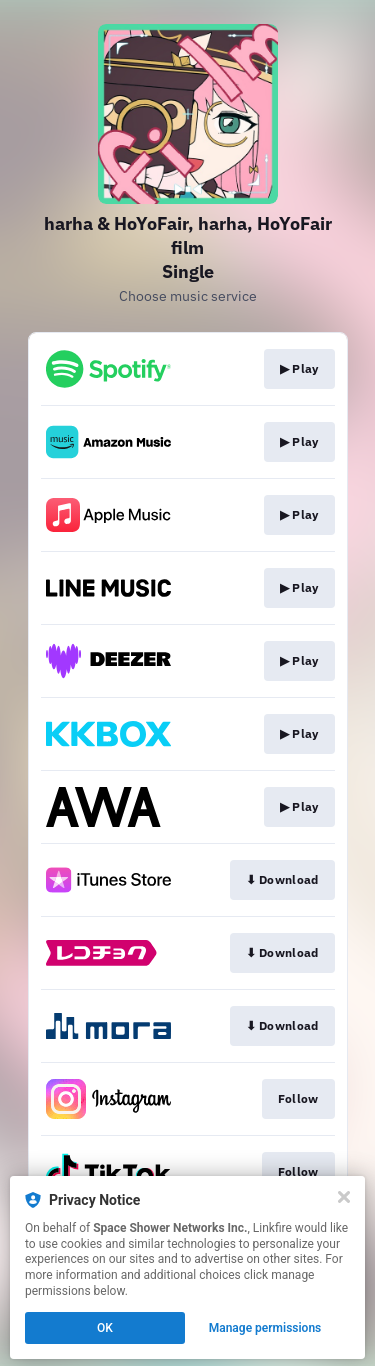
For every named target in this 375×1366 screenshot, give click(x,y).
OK (105, 1328)
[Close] (344, 1197)
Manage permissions (265, 1328)
